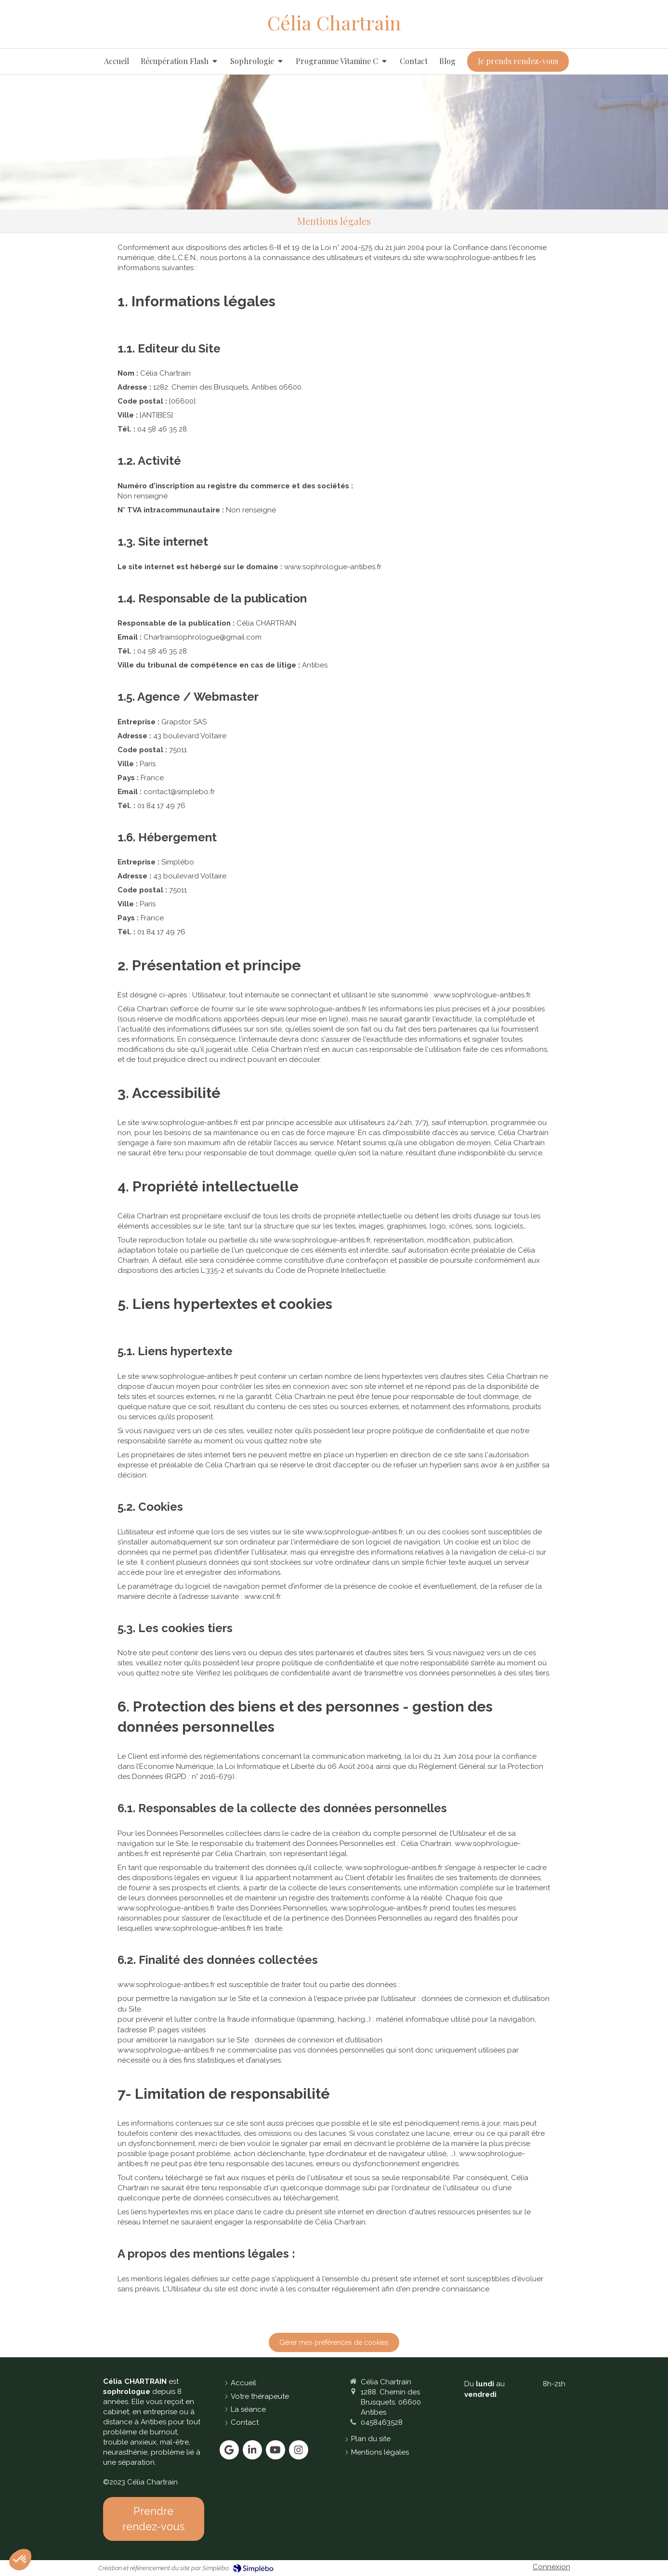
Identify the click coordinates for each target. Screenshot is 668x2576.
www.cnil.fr (262, 1596)
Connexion (551, 2567)
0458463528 (382, 2422)
